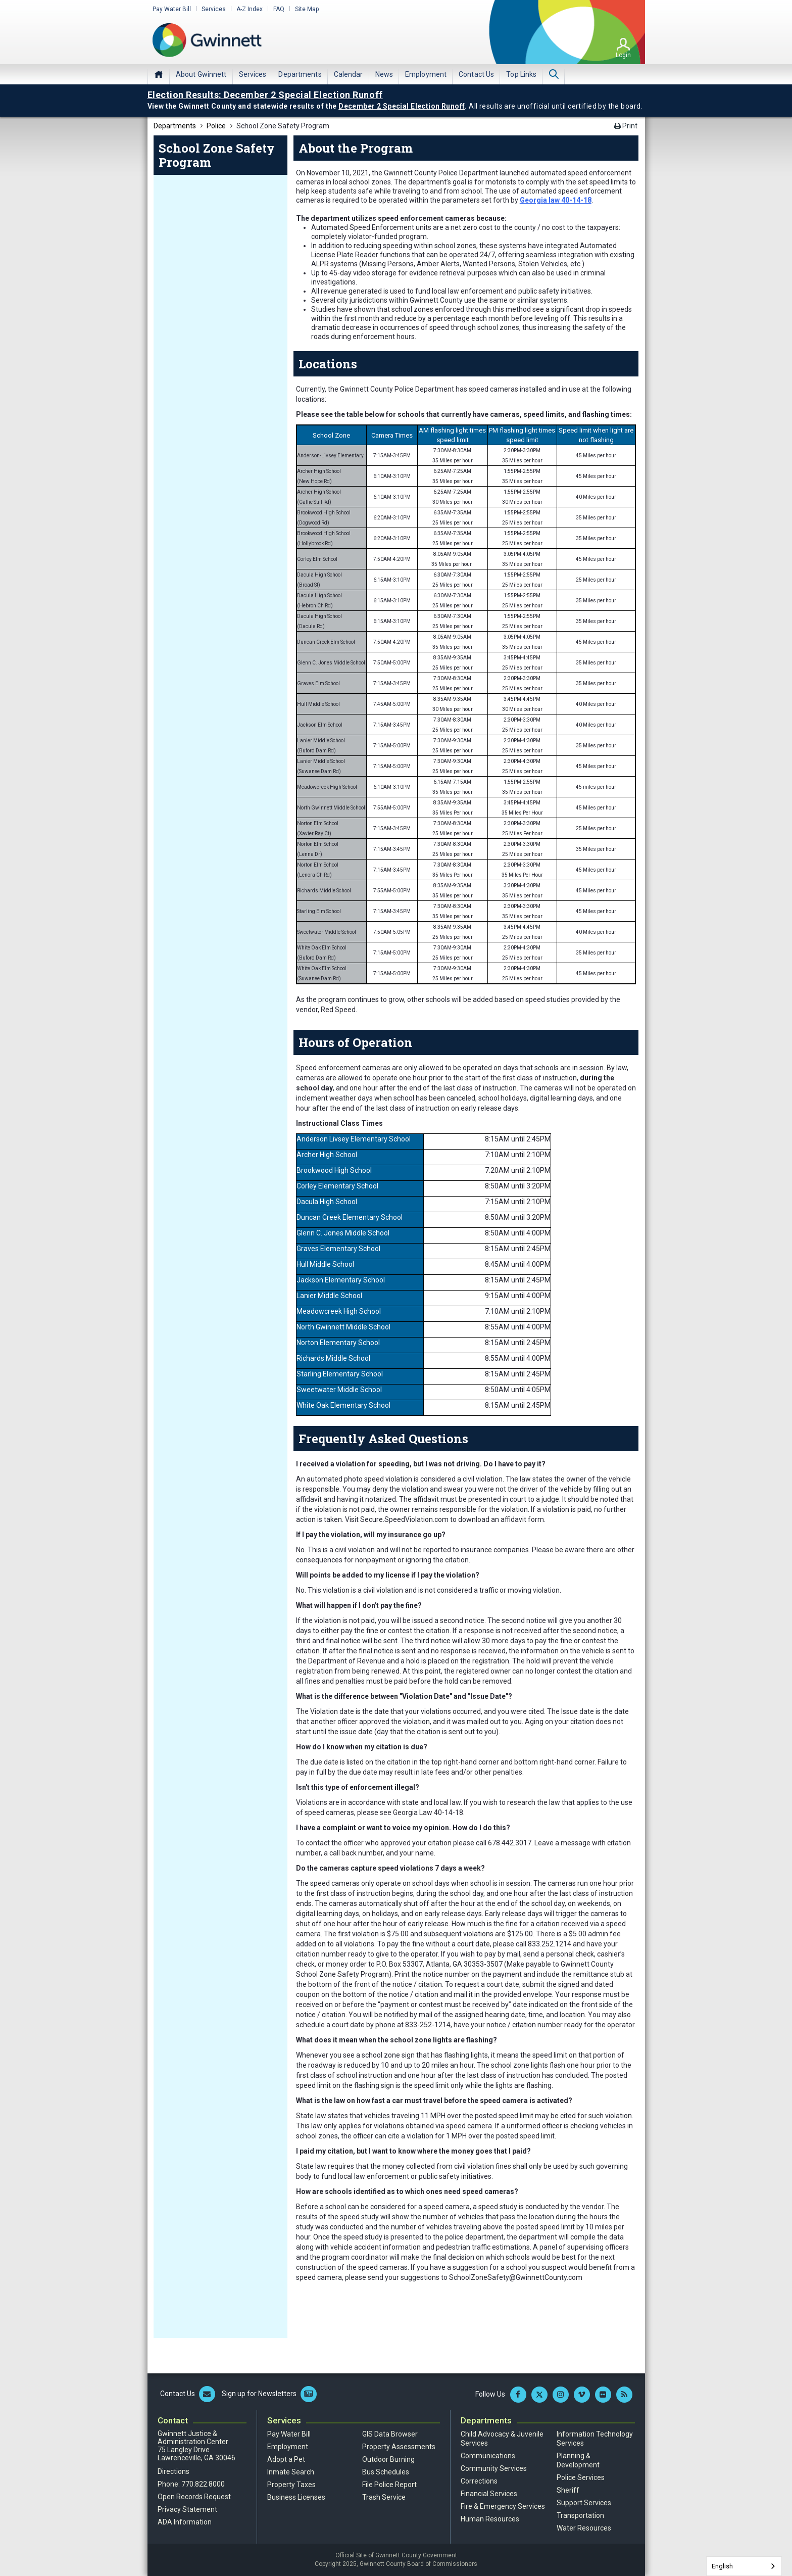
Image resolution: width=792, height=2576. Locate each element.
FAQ (278, 9)
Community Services (494, 2468)
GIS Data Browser (390, 2434)
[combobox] (744, 2566)
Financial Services (489, 2494)
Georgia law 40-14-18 (555, 200)
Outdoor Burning (388, 2459)
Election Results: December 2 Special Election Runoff (265, 94)
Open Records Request (194, 2497)
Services (214, 9)
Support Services (584, 2503)
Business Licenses (296, 2497)
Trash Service (384, 2497)
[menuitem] (201, 74)
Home (159, 74)
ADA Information (185, 2522)
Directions (173, 2471)
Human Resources (490, 2519)
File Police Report (389, 2484)
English (722, 2566)
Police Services (581, 2477)
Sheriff (568, 2490)
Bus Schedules (385, 2472)
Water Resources (584, 2528)
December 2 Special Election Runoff (401, 106)
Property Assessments (398, 2447)
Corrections (479, 2481)
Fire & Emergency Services (503, 2506)
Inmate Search (290, 2472)
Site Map (307, 9)
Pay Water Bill (172, 9)
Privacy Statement (187, 2509)
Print (625, 126)
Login (623, 55)
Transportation (580, 2515)
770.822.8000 (203, 2484)
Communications (488, 2456)
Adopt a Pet (286, 2459)
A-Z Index (249, 9)
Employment (287, 2447)
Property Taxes (291, 2484)
